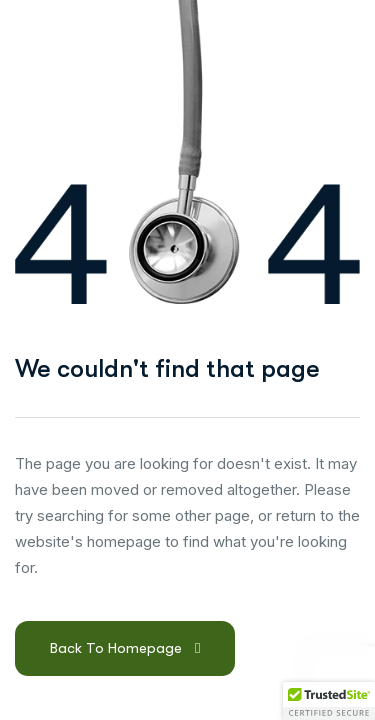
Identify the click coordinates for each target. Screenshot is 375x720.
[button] (329, 701)
